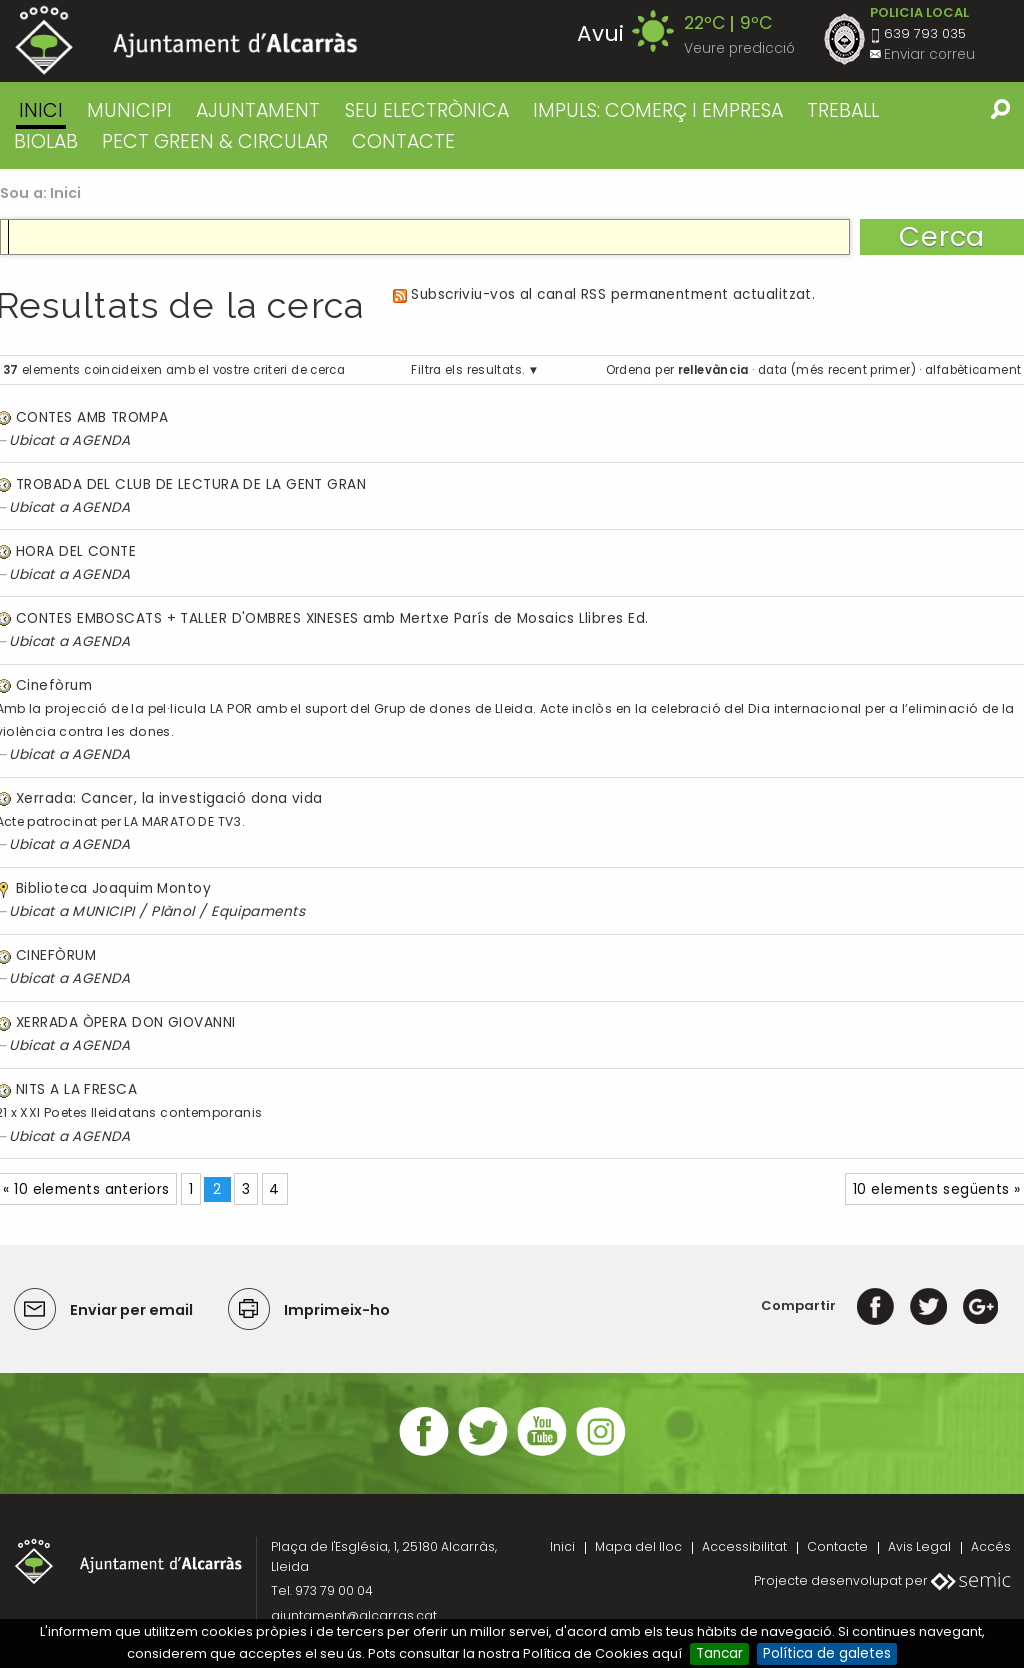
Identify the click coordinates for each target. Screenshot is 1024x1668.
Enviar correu (929, 54)
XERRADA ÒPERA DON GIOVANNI (126, 1022)
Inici (41, 110)
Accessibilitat (744, 1546)
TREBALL (843, 110)
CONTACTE (403, 141)
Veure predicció (739, 48)
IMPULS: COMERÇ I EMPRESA (658, 110)
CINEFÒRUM (56, 955)
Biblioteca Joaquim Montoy (113, 888)
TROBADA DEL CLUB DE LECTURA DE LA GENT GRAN (191, 484)
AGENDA (101, 440)
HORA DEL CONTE (76, 551)
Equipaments (258, 911)
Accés (991, 1546)
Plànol (173, 911)
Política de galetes (827, 1653)
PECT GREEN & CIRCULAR (215, 141)
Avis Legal (919, 1546)
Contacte (837, 1546)
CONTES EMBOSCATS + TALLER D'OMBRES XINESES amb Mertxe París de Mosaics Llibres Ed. (332, 618)
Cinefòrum (54, 685)
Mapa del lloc (638, 1546)
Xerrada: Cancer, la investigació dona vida (169, 798)
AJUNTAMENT (258, 110)
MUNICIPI (129, 110)
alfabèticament (973, 370)
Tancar (719, 1653)
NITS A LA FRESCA (76, 1089)
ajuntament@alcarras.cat (354, 1615)
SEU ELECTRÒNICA (427, 110)
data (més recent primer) (837, 370)
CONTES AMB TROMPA (92, 417)
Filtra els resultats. (467, 370)
